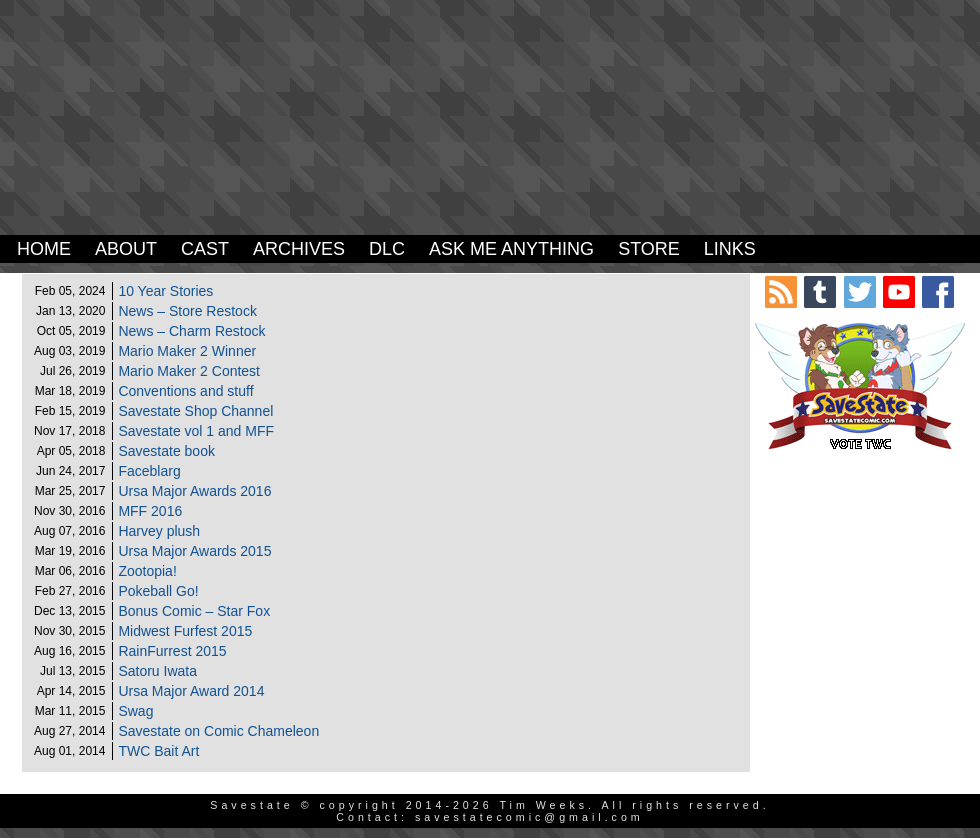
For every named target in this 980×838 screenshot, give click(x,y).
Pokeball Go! (158, 591)
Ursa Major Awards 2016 (194, 491)
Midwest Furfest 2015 (185, 631)
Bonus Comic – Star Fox (194, 611)
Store (649, 249)
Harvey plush (159, 531)
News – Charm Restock (191, 331)
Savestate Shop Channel (195, 411)
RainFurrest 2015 (172, 651)
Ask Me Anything (511, 249)
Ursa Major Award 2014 (191, 691)
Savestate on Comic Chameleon (218, 731)
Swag (135, 711)
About (126, 249)
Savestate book (166, 451)
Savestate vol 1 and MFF (196, 431)
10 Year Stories (165, 291)
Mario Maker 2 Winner (187, 351)
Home (44, 249)
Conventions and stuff (185, 391)
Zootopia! (147, 571)
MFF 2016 (150, 511)
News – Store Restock (187, 311)
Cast (205, 249)
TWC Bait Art (158, 751)
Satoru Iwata (157, 671)
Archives (299, 249)
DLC (387, 249)
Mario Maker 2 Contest (189, 371)
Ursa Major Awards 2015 (194, 551)
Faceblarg (149, 471)
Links (730, 249)
